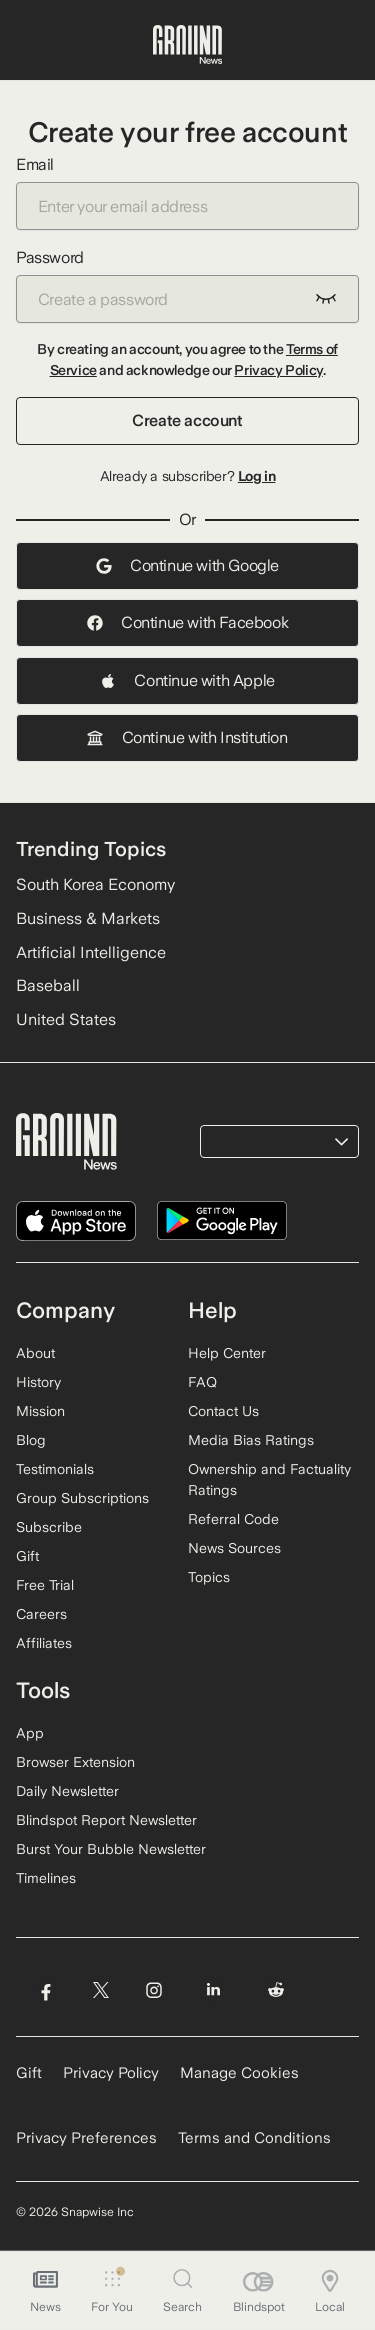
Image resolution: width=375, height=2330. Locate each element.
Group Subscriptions (82, 1498)
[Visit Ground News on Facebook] (45, 1990)
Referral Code (233, 1519)
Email (187, 192)
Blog (31, 1440)
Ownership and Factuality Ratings (269, 1479)
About (35, 1353)
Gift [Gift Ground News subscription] (29, 2073)
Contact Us (223, 1411)
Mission (40, 1411)
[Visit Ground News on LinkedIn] (213, 1990)
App (30, 1733)
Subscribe (49, 1527)
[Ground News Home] (187, 45)
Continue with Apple (187, 680)
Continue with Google (187, 565)
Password (187, 285)
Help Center (227, 1353)
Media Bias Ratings (251, 1440)
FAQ (202, 1382)
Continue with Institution (187, 737)
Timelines (46, 1878)
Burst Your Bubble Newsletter (111, 1849)
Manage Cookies (239, 2073)
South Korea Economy (95, 884)
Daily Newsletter (67, 1791)
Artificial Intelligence (91, 952)
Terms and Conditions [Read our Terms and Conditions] (254, 2138)
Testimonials (55, 1469)
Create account (187, 420)
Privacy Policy (278, 370)
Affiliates (44, 1643)
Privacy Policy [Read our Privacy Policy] (111, 2073)
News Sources (234, 1548)
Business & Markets (88, 918)
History (38, 1382)
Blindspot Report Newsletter (106, 1820)
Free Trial (45, 1585)
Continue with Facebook (187, 622)
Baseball (48, 985)
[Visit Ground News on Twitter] (100, 1990)
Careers (41, 1614)
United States (66, 1019)
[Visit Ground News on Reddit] (276, 1990)
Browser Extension (75, 1762)
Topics (209, 1577)
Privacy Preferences (86, 2138)
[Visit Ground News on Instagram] (153, 1990)
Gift (27, 1556)
